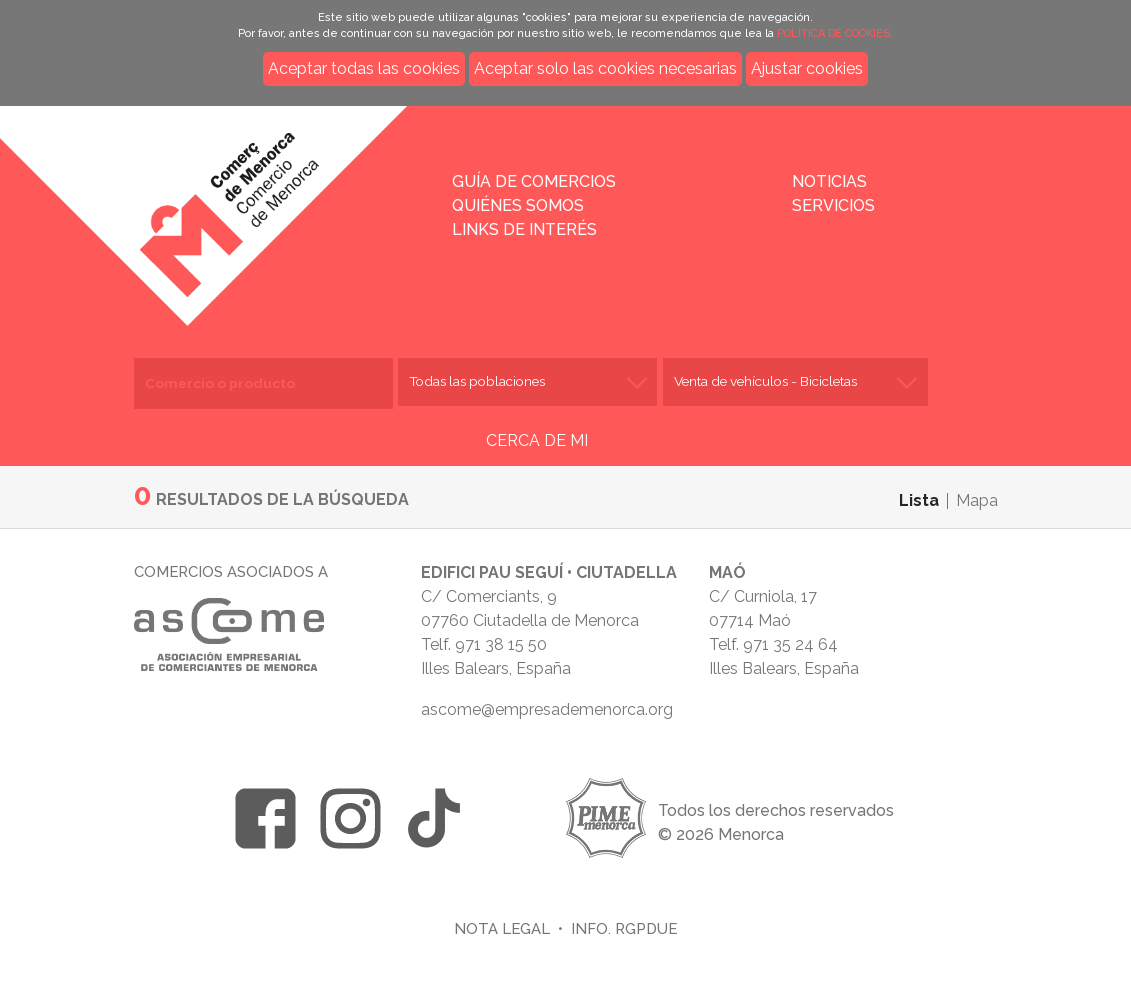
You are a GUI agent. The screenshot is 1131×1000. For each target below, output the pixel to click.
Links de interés (524, 229)
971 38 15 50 (501, 644)
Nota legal (502, 928)
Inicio (261, 202)
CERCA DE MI (537, 440)
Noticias (829, 181)
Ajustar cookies (807, 68)
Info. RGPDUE (624, 928)
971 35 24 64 (790, 644)
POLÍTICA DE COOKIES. (835, 33)
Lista (919, 501)
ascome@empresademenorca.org (547, 709)
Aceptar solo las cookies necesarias (605, 68)
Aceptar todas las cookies (364, 68)
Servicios (833, 205)
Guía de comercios (534, 181)
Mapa (977, 501)
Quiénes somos (518, 205)
